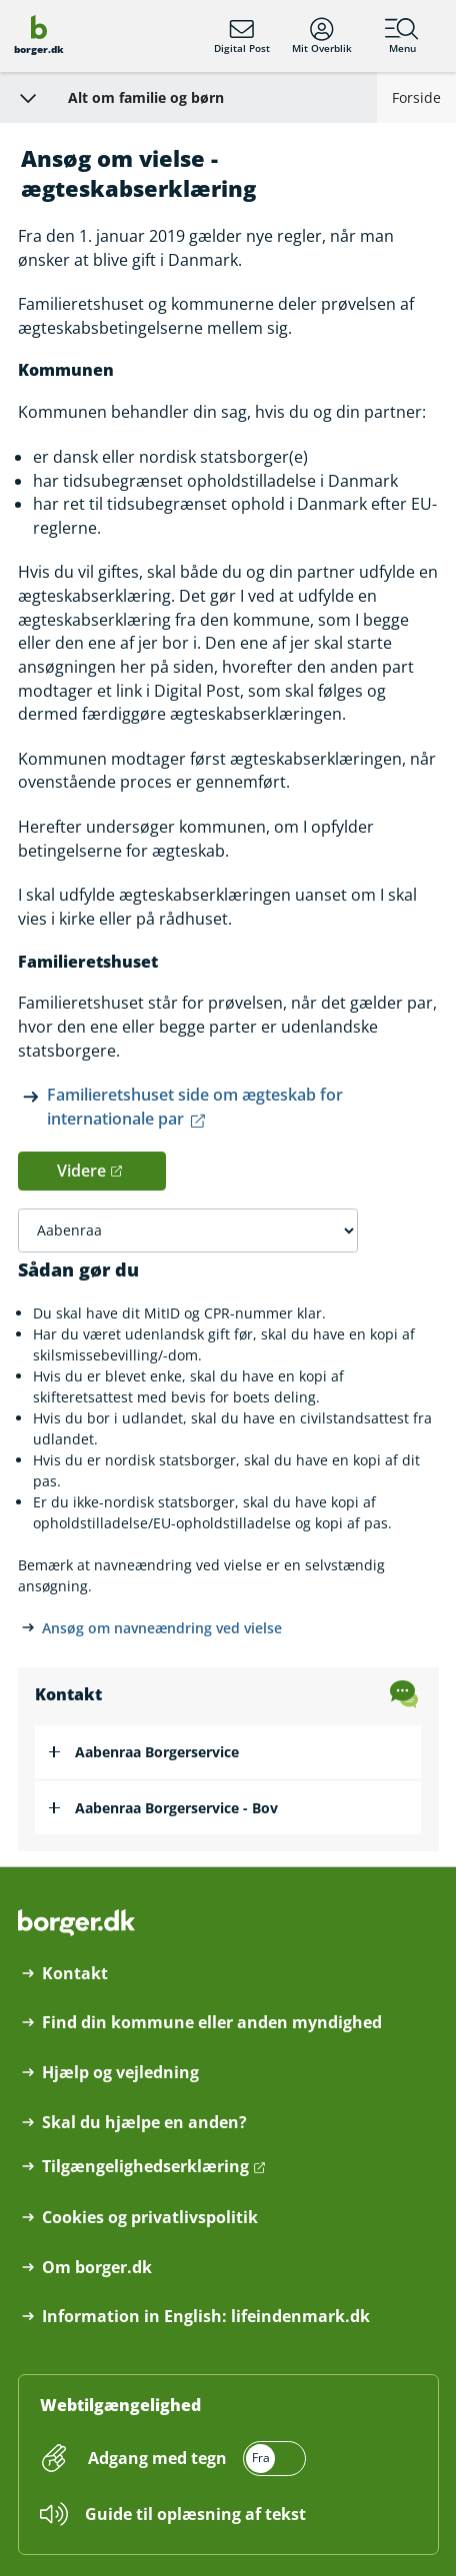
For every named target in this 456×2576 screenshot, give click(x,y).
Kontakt (75, 1973)
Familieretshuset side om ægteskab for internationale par (195, 1107)
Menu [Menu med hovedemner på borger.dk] (402, 36)
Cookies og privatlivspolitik (150, 2217)
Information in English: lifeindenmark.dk (206, 2316)
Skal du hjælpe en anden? (144, 2122)
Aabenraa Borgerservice (157, 1751)
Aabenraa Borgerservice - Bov (176, 1807)
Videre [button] (81, 1171)
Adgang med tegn (157, 2458)
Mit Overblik (322, 36)
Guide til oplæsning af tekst (195, 2514)
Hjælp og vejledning (120, 2072)
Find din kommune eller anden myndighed (212, 2022)
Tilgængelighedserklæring (145, 2166)
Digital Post (242, 36)
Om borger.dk (97, 2267)
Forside (416, 97)
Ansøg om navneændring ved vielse (162, 1627)
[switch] (195, 2458)
